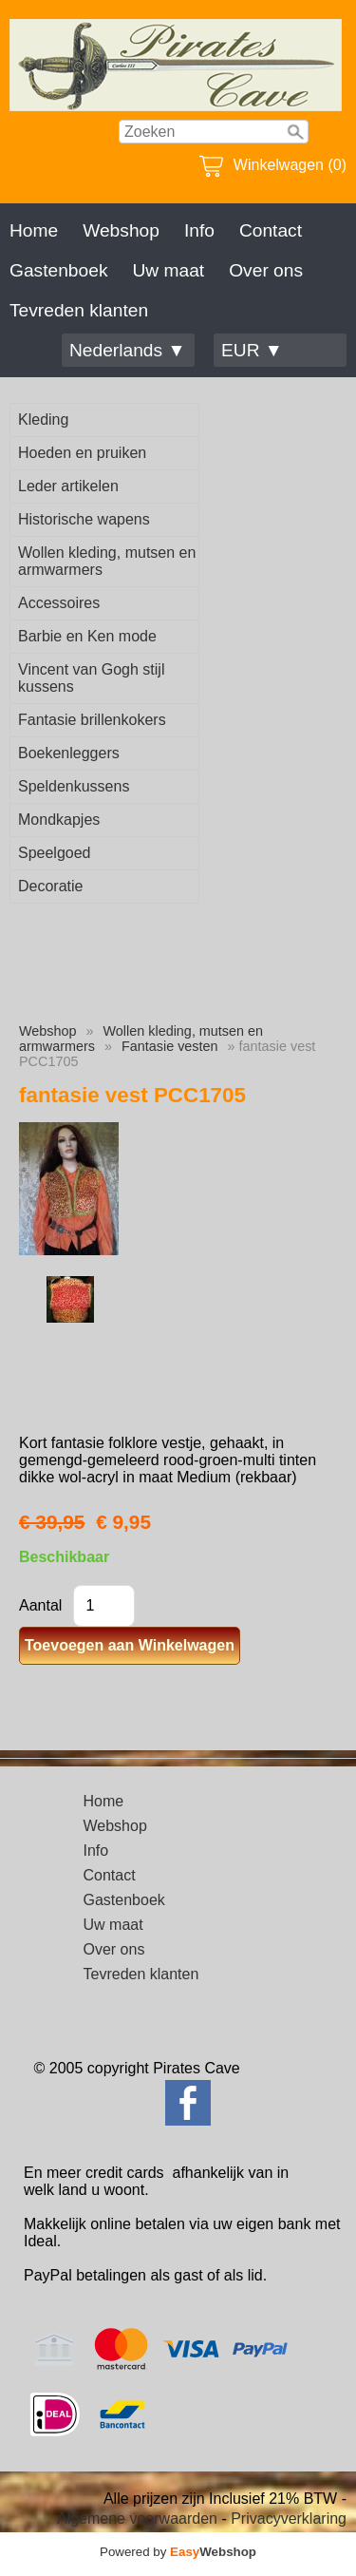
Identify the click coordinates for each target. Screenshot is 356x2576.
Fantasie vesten (170, 1046)
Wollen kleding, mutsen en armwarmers (107, 561)
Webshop (121, 230)
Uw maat (168, 270)
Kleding (43, 419)
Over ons (266, 270)
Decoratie (50, 886)
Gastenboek (58, 270)
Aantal (40, 1605)
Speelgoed (54, 853)
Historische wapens (84, 519)
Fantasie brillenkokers (92, 720)
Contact (270, 230)
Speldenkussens (73, 786)
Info (199, 230)
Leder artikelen (68, 486)
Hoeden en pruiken (82, 453)
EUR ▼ (252, 350)
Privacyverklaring (289, 2518)
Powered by (178, 2552)
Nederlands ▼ (127, 350)
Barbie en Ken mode (87, 636)
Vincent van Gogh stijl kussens (91, 678)
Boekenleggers (69, 753)
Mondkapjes (59, 819)
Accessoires (59, 603)
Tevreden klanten (78, 310)
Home (33, 230)
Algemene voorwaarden (137, 2518)
